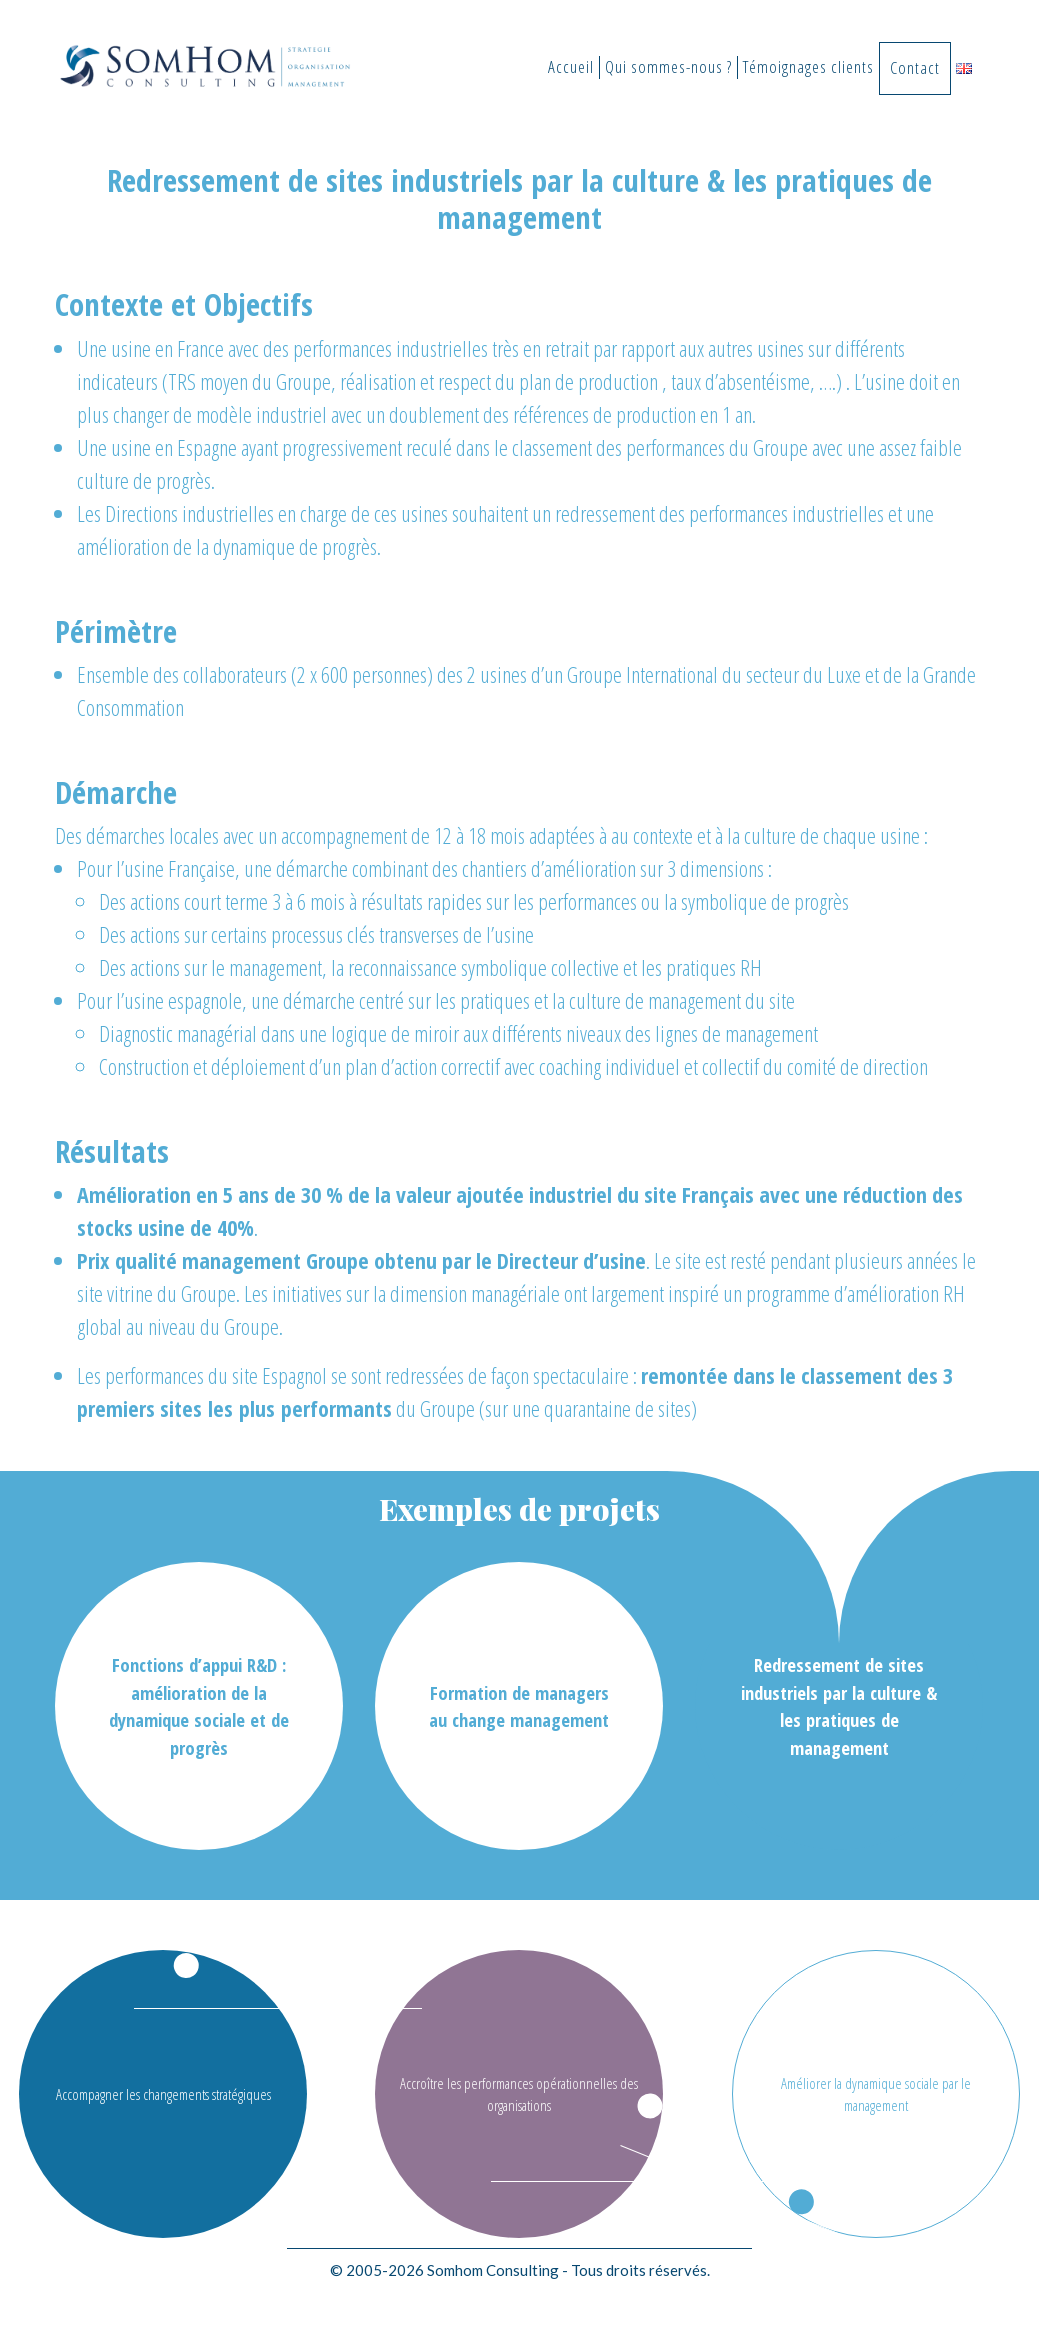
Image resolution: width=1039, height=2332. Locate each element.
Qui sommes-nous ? (668, 67)
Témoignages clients (808, 67)
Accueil (571, 67)
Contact (915, 67)
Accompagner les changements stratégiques (163, 2094)
